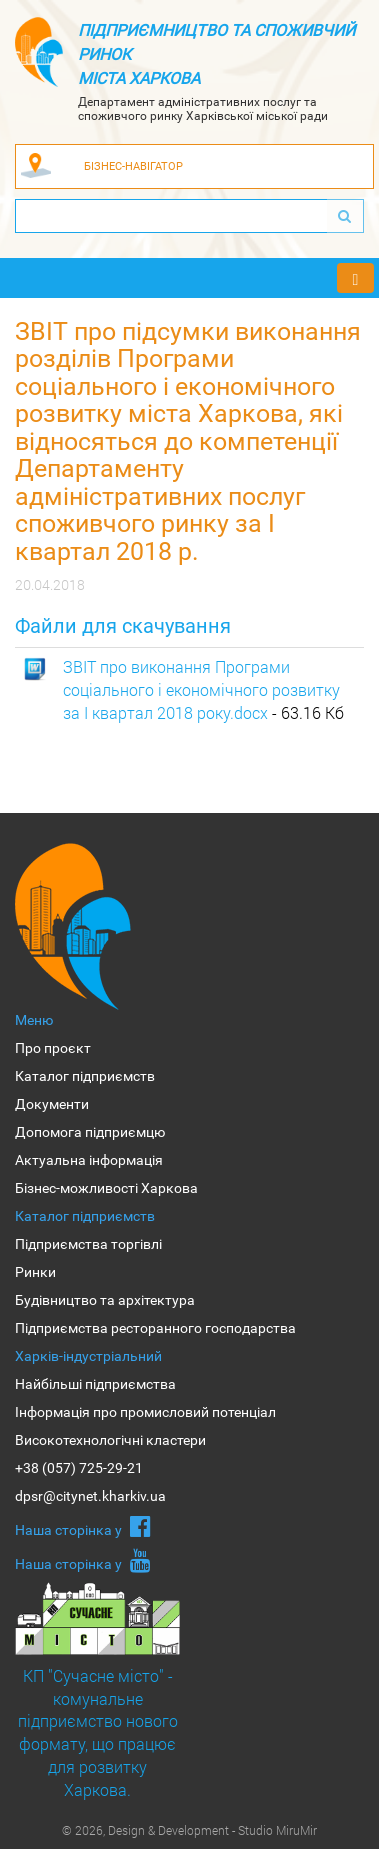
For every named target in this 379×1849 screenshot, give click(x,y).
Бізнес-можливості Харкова (106, 1188)
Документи (52, 1104)
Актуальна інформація (89, 1160)
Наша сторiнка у (83, 1526)
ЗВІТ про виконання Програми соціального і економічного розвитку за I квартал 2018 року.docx (201, 689)
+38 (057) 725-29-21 (79, 1468)
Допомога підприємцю (90, 1132)
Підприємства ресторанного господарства (155, 1328)
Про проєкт (53, 1048)
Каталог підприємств (85, 1076)
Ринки (35, 1272)
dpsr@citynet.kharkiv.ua (90, 1496)
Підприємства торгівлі (88, 1244)
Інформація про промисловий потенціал (145, 1412)
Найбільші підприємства (95, 1384)
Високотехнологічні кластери (110, 1440)
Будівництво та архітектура (105, 1300)
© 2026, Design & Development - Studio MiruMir (189, 1830)
